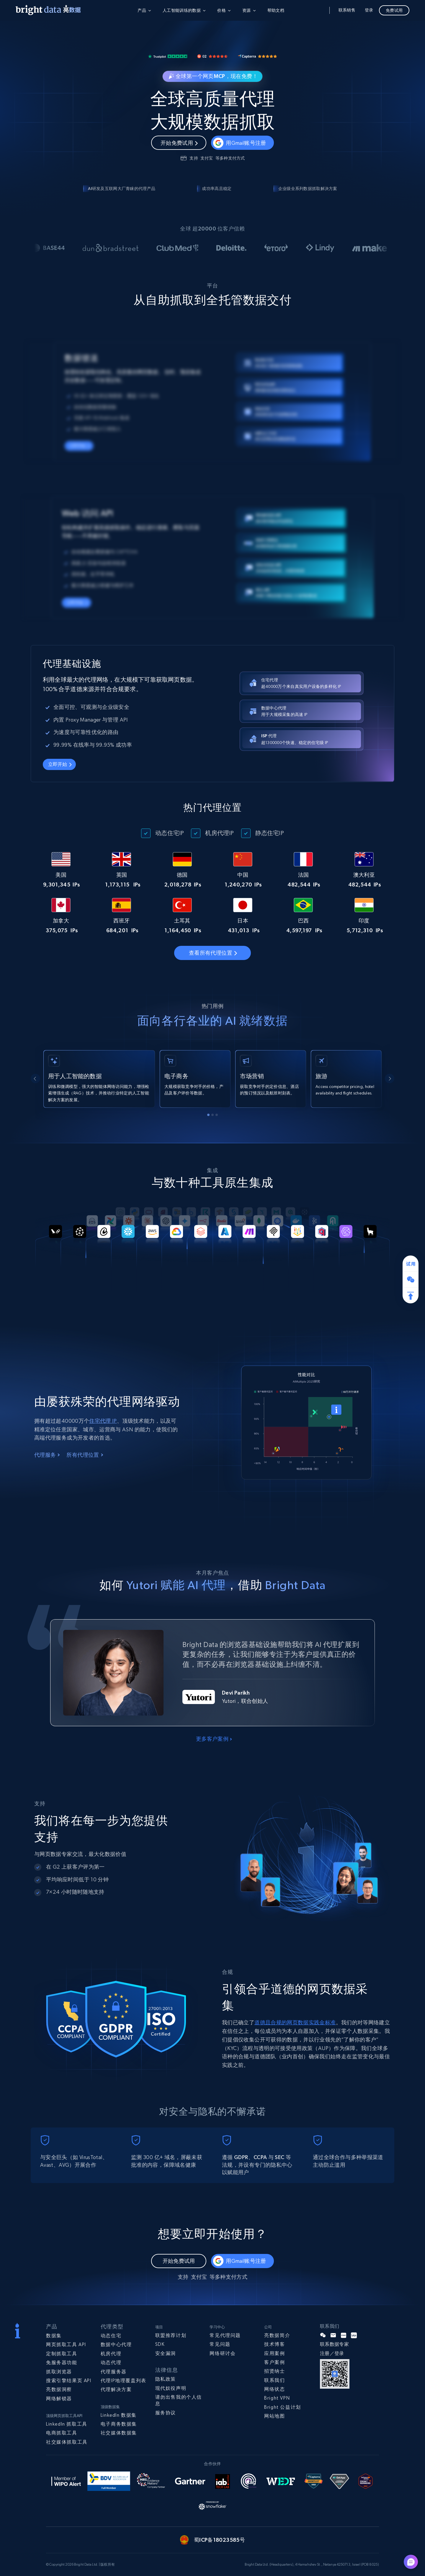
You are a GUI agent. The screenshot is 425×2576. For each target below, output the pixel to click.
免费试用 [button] (394, 10)
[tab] (208, 1115)
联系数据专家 (334, 2344)
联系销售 (347, 10)
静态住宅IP (269, 833)
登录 (369, 10)
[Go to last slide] (35, 1078)
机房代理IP (219, 833)
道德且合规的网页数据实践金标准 (295, 2022)
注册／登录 (332, 2353)
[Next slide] (389, 1078)
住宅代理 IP (103, 1421)
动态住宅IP (169, 833)
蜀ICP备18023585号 (219, 2540)
